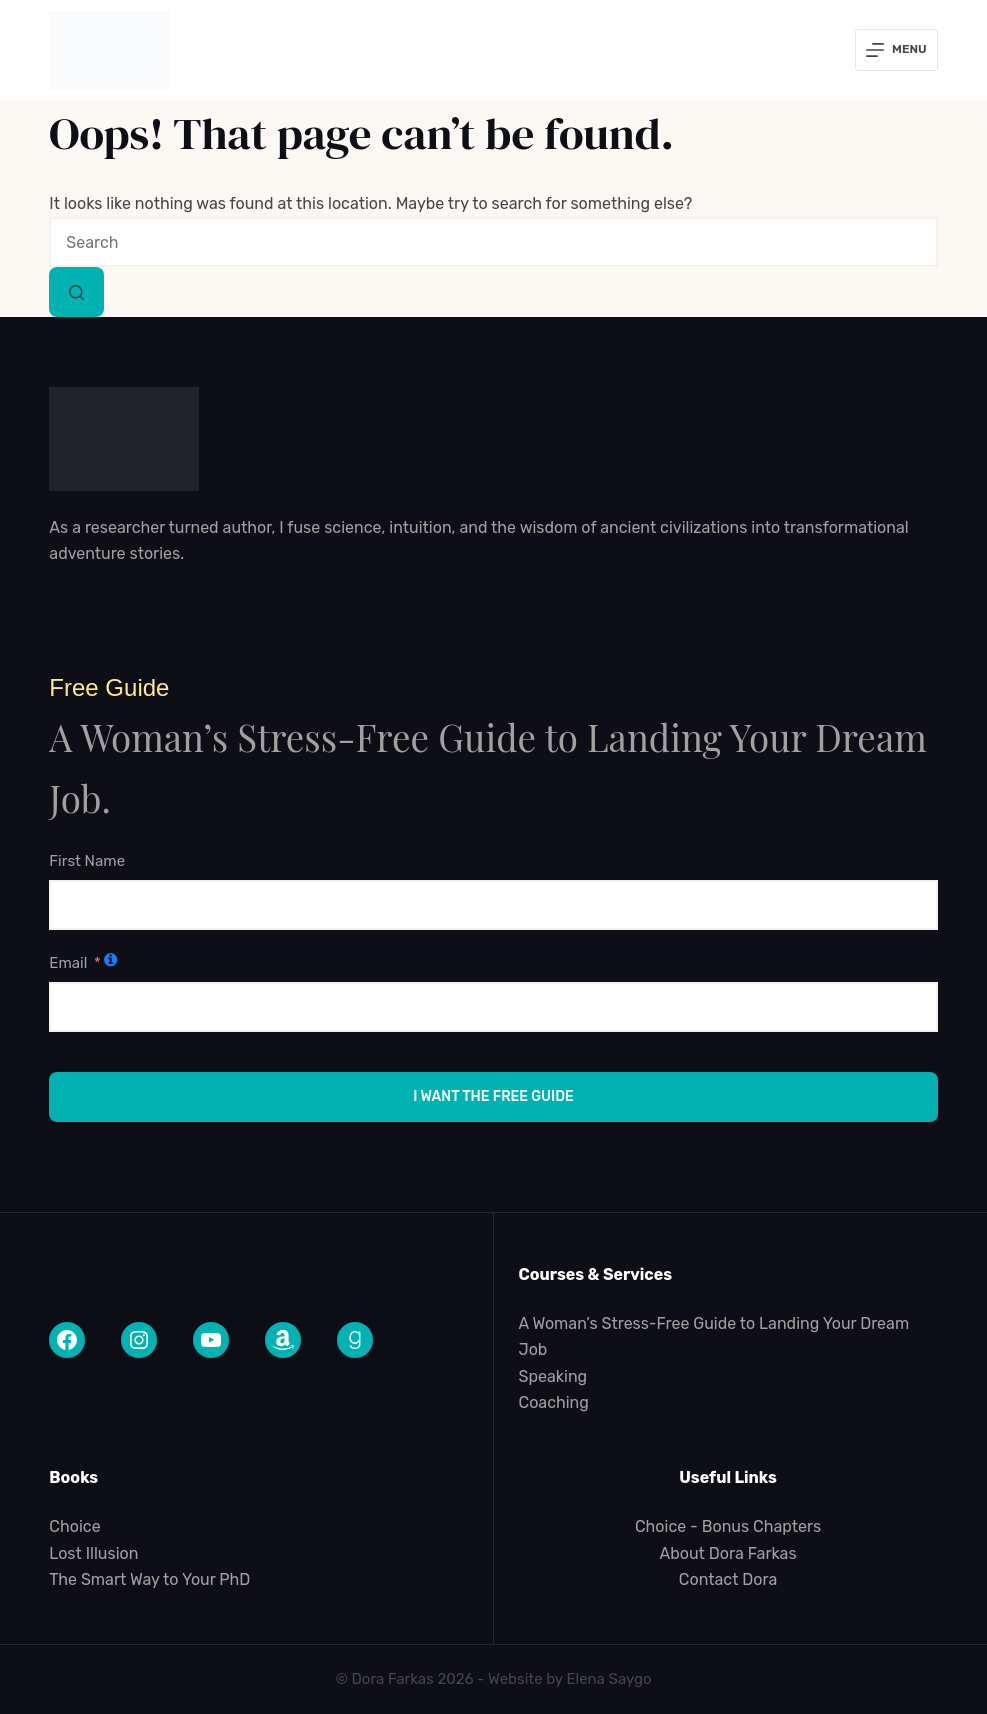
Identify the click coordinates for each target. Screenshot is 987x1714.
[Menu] (896, 50)
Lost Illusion (93, 1553)
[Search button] (76, 292)
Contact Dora (728, 1579)
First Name (87, 861)
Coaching (553, 1402)
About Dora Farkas (728, 1553)
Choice (74, 1526)
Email (68, 963)
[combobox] (493, 242)
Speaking (552, 1376)
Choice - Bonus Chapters (728, 1526)
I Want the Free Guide (493, 1096)
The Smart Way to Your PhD (149, 1579)
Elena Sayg (604, 1679)
